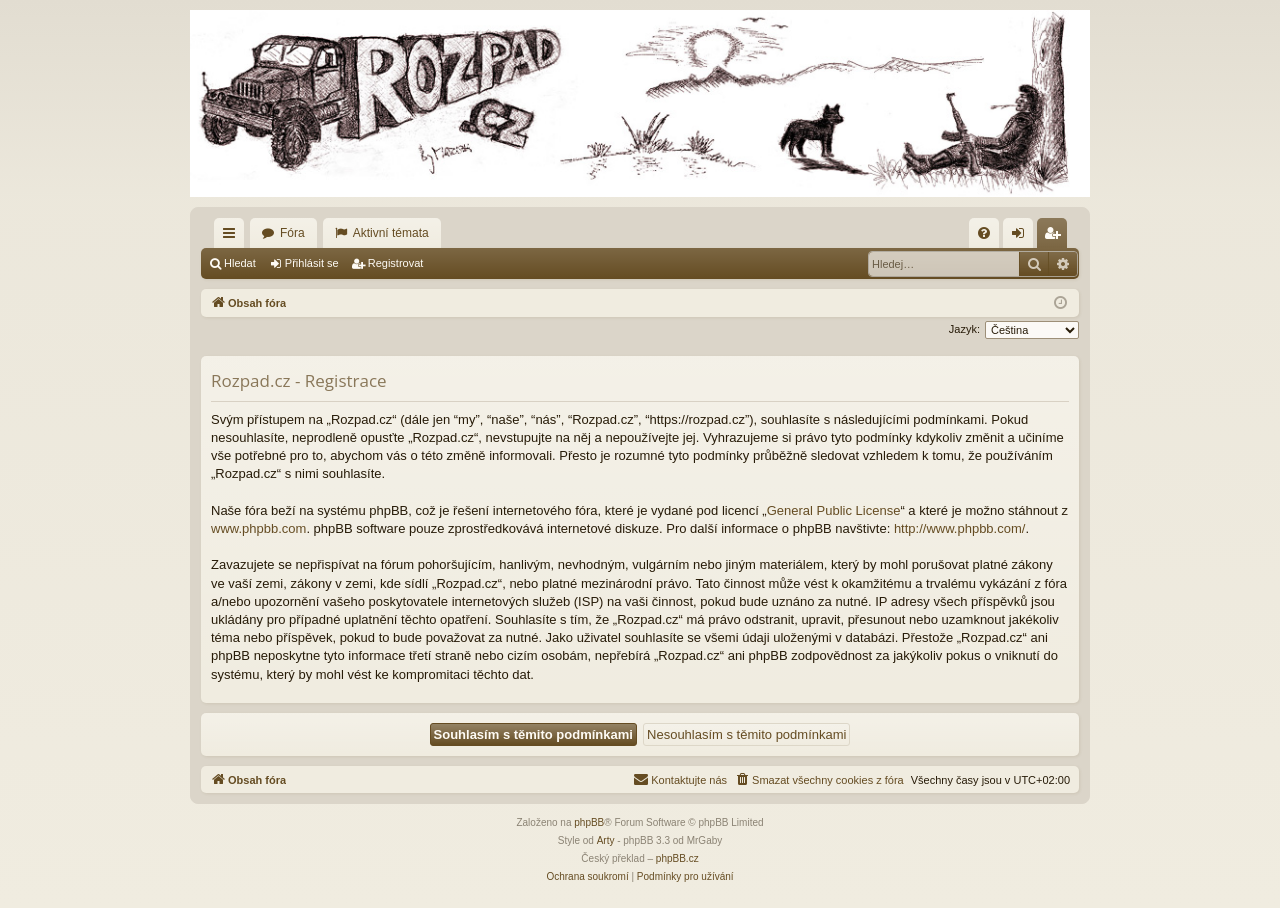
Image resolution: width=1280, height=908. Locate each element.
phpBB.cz (677, 858)
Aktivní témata (391, 233)
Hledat (240, 263)
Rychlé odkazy (233, 237)
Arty (606, 840)
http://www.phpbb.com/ (960, 528)
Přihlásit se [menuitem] (1022, 237)
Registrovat (396, 263)
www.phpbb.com (258, 528)
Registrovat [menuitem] (1056, 237)
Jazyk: (964, 329)
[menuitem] (984, 233)
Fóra (292, 233)
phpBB (589, 822)
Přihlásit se (312, 263)
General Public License (834, 510)
